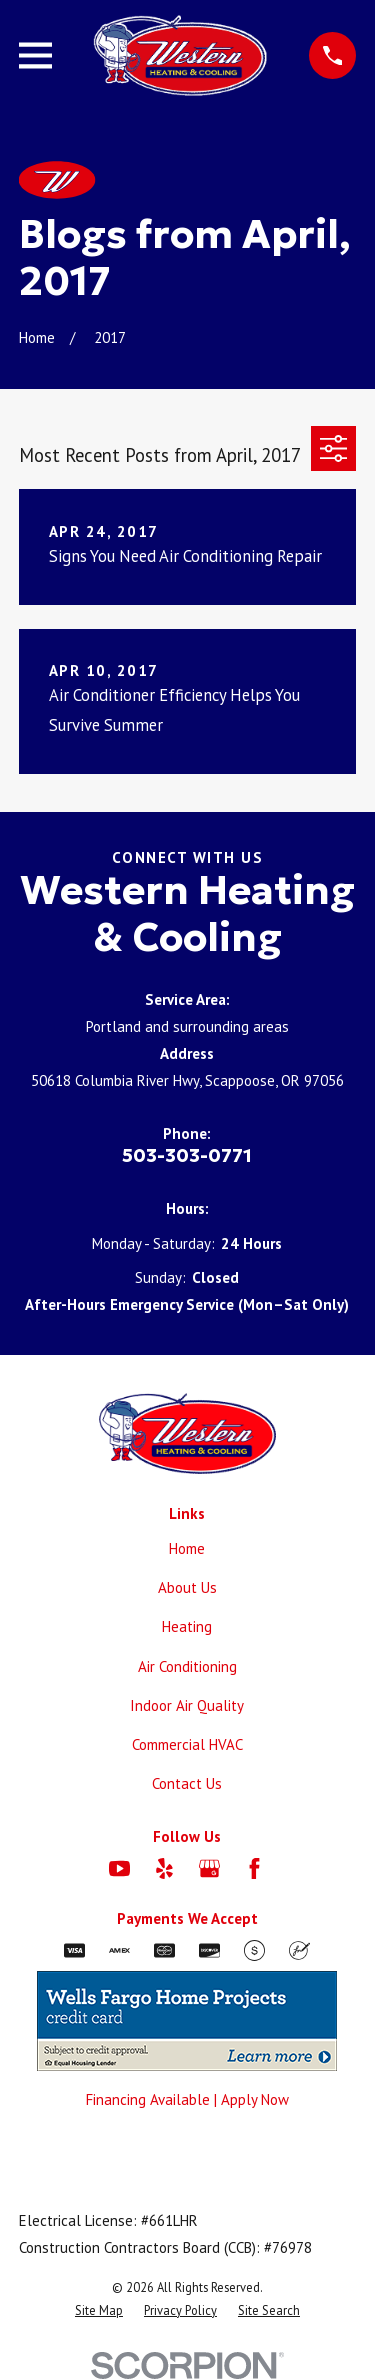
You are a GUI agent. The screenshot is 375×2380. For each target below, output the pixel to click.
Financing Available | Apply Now (187, 2099)
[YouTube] (119, 1868)
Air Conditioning (187, 1666)
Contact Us (187, 1783)
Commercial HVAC (187, 1744)
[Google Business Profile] (209, 1868)
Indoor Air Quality (187, 1705)
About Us (187, 1587)
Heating (187, 1626)
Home (187, 1548)
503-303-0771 (187, 1155)
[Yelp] (164, 1868)
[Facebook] (254, 1868)
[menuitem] (99, 2310)
